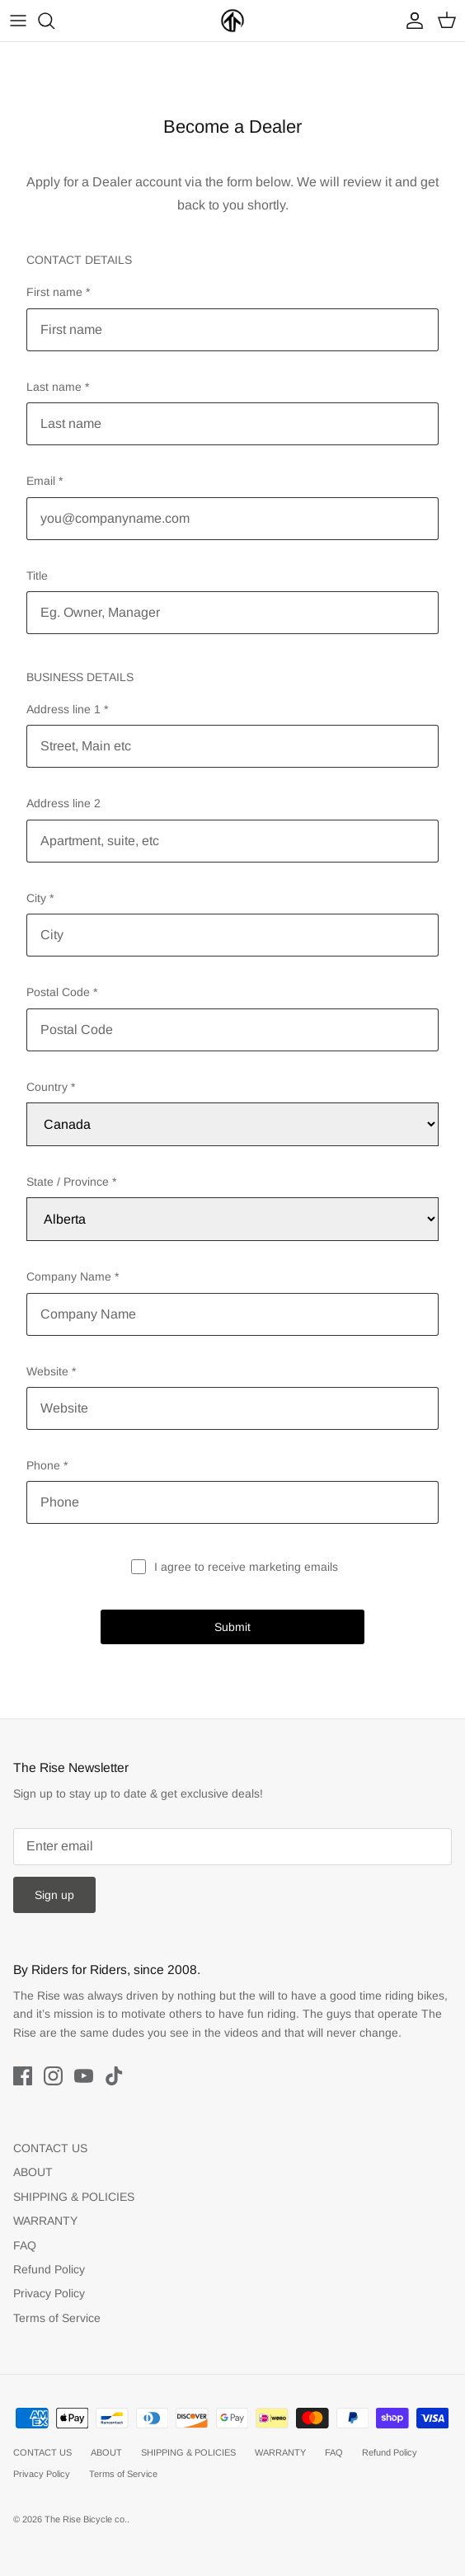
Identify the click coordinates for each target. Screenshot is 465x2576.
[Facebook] (22, 2075)
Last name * (57, 386)
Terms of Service (57, 2318)
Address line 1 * (67, 709)
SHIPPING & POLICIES (73, 2196)
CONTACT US (50, 2148)
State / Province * (71, 1181)
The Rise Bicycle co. (86, 2519)
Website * (51, 1371)
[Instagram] (53, 2075)
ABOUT (33, 2172)
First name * (58, 291)
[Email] (232, 1847)
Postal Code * (61, 992)
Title (37, 575)
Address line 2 (63, 803)
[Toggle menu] (18, 20)
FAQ (24, 2245)
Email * (44, 480)
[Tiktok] (114, 2075)
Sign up (54, 1894)
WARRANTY (45, 2220)
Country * (50, 1086)
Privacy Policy (49, 2293)
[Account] (410, 20)
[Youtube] (83, 2075)
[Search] (54, 20)
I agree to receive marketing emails (246, 1566)
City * (40, 898)
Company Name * (72, 1276)
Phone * (47, 1465)
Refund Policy (49, 2269)
